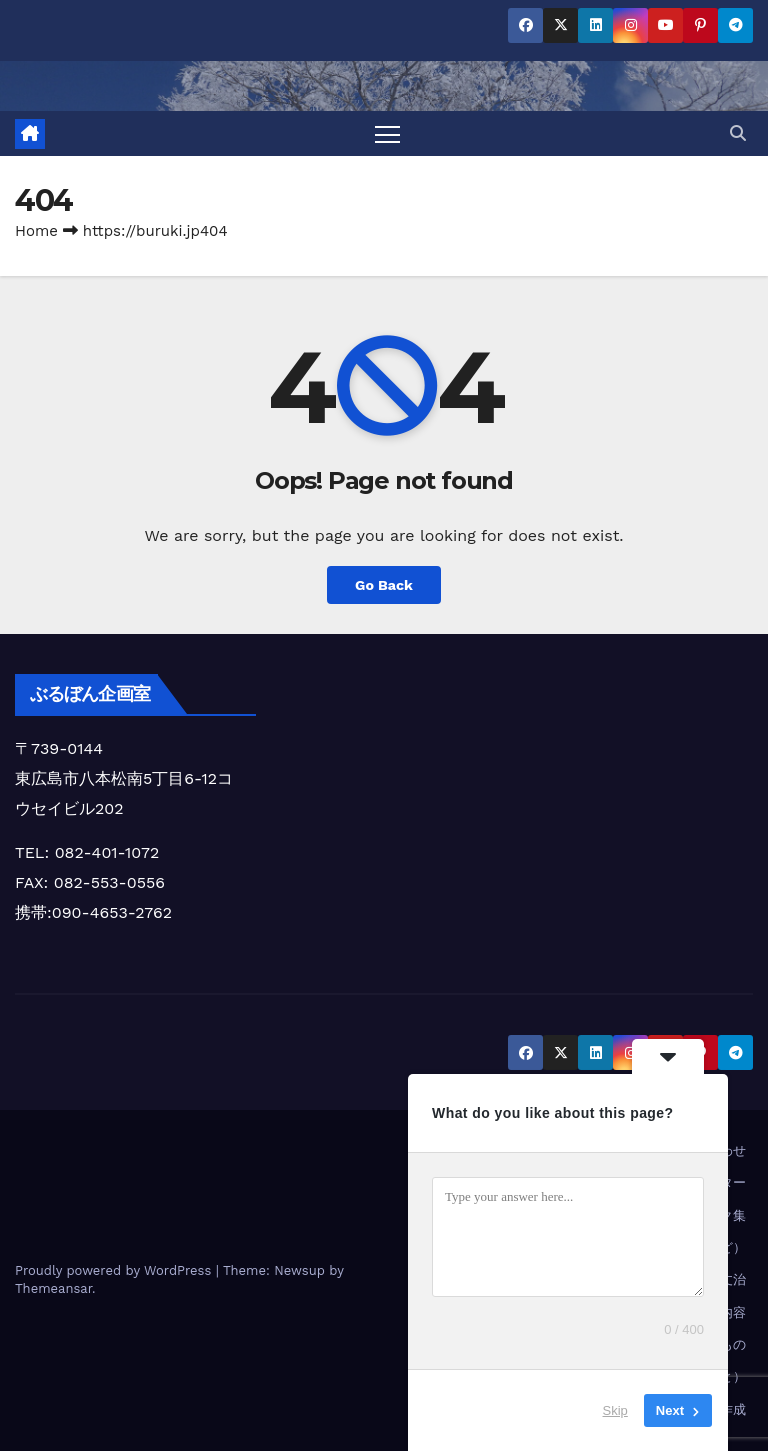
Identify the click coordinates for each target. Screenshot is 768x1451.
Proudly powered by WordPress (115, 1270)
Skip (615, 1410)
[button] (738, 133)
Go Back (384, 585)
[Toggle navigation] (387, 133)
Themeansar (53, 1288)
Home (36, 231)
